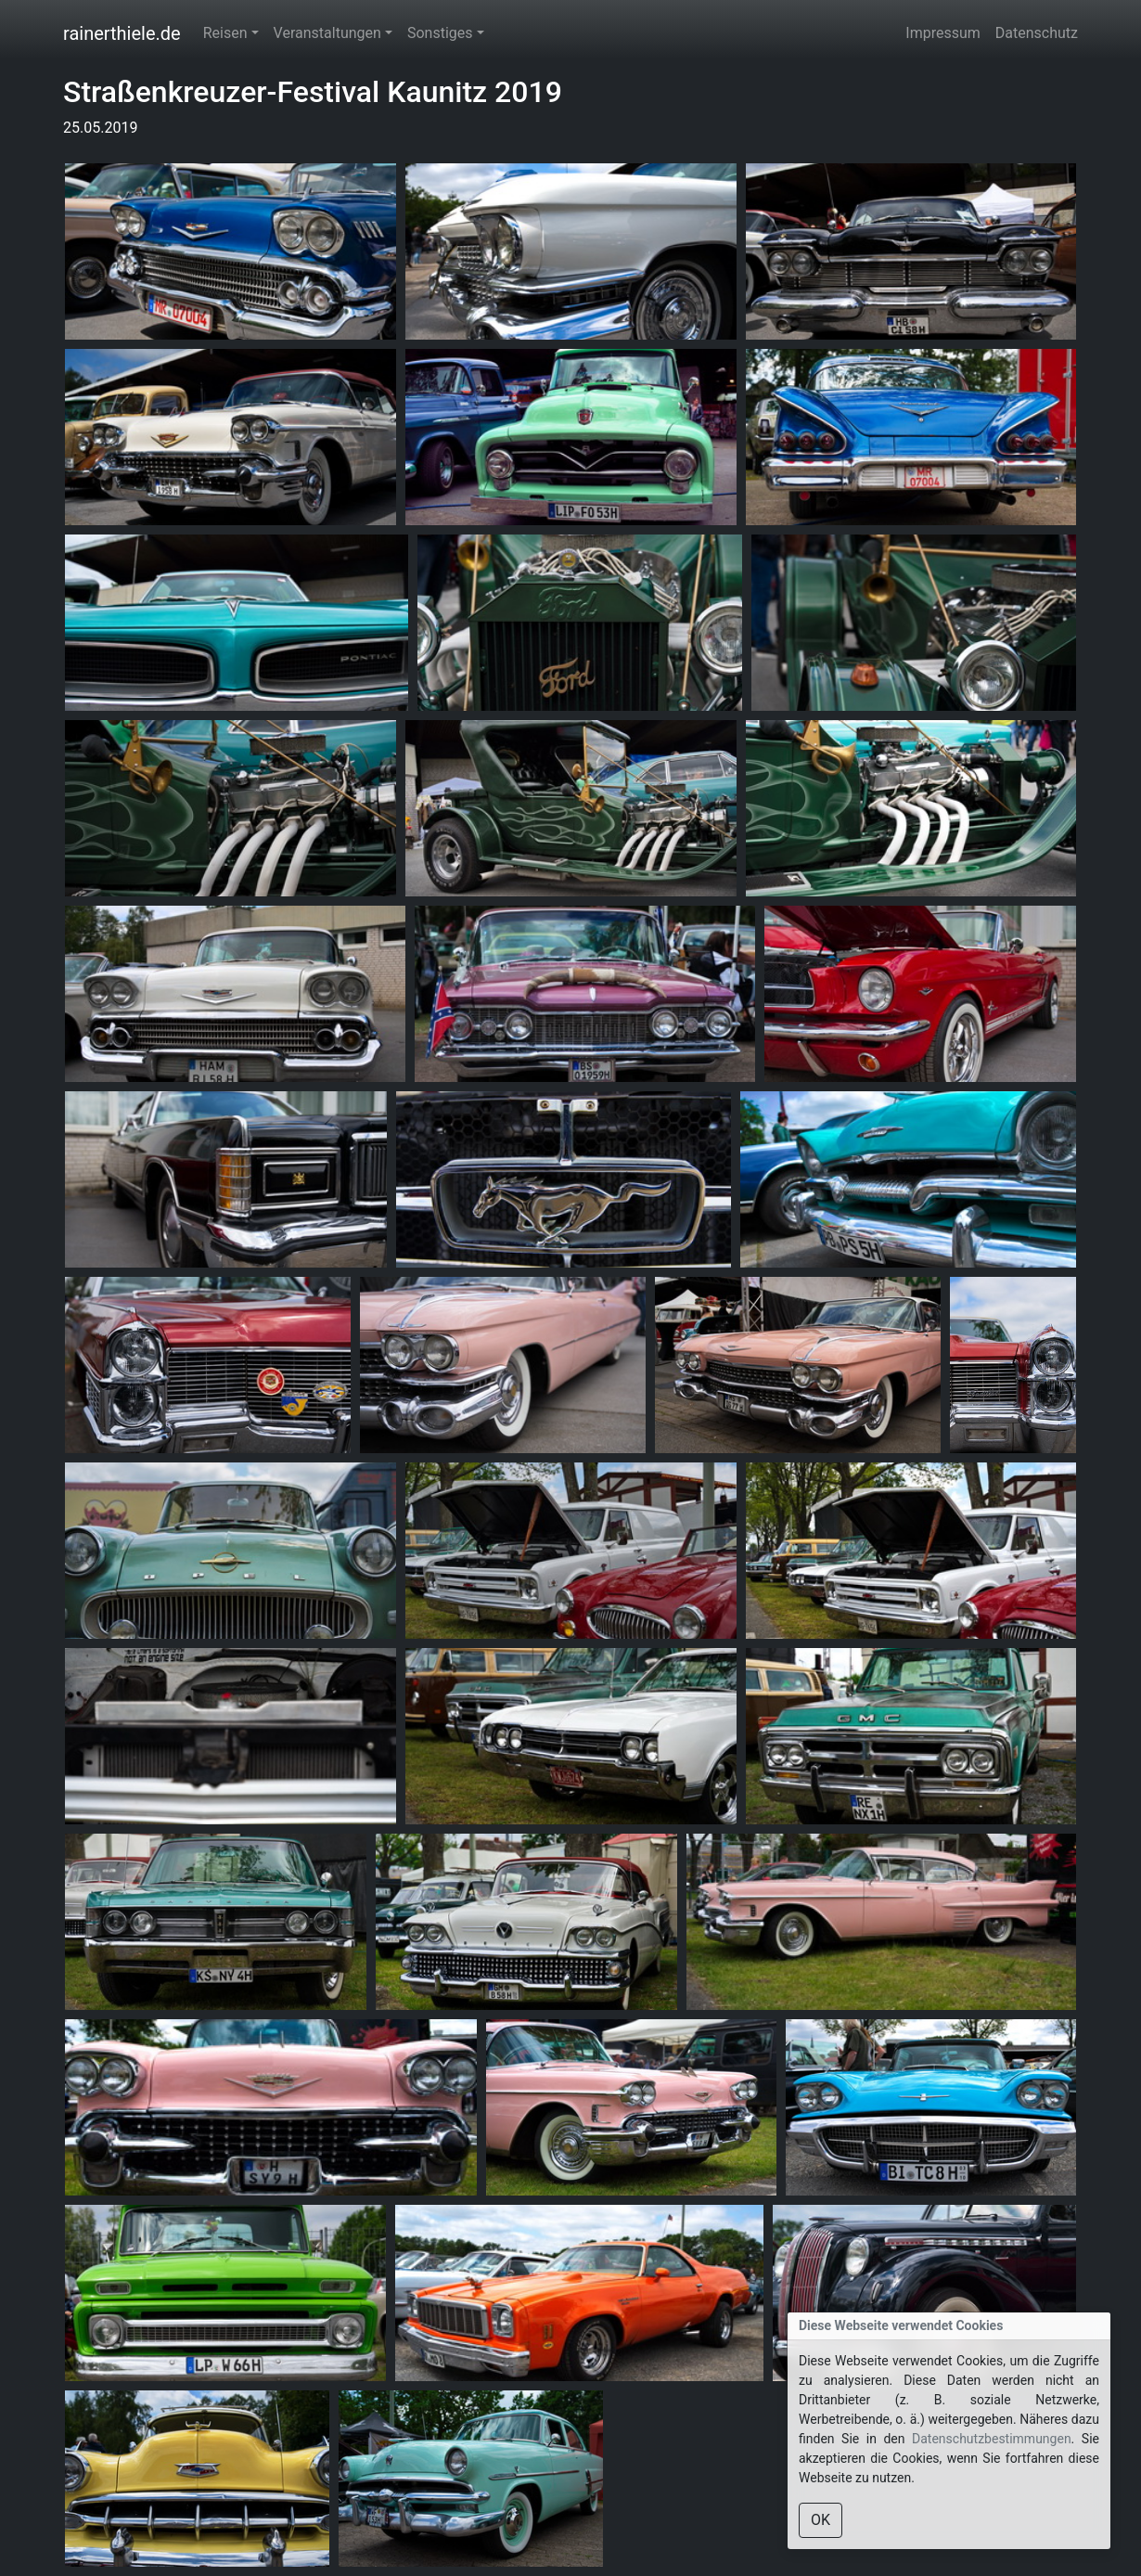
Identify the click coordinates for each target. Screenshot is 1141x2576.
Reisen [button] (225, 33)
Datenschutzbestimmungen (991, 2438)
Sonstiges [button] (440, 33)
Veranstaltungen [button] (327, 33)
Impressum (943, 33)
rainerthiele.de (122, 33)
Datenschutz (1036, 33)
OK (820, 2520)
